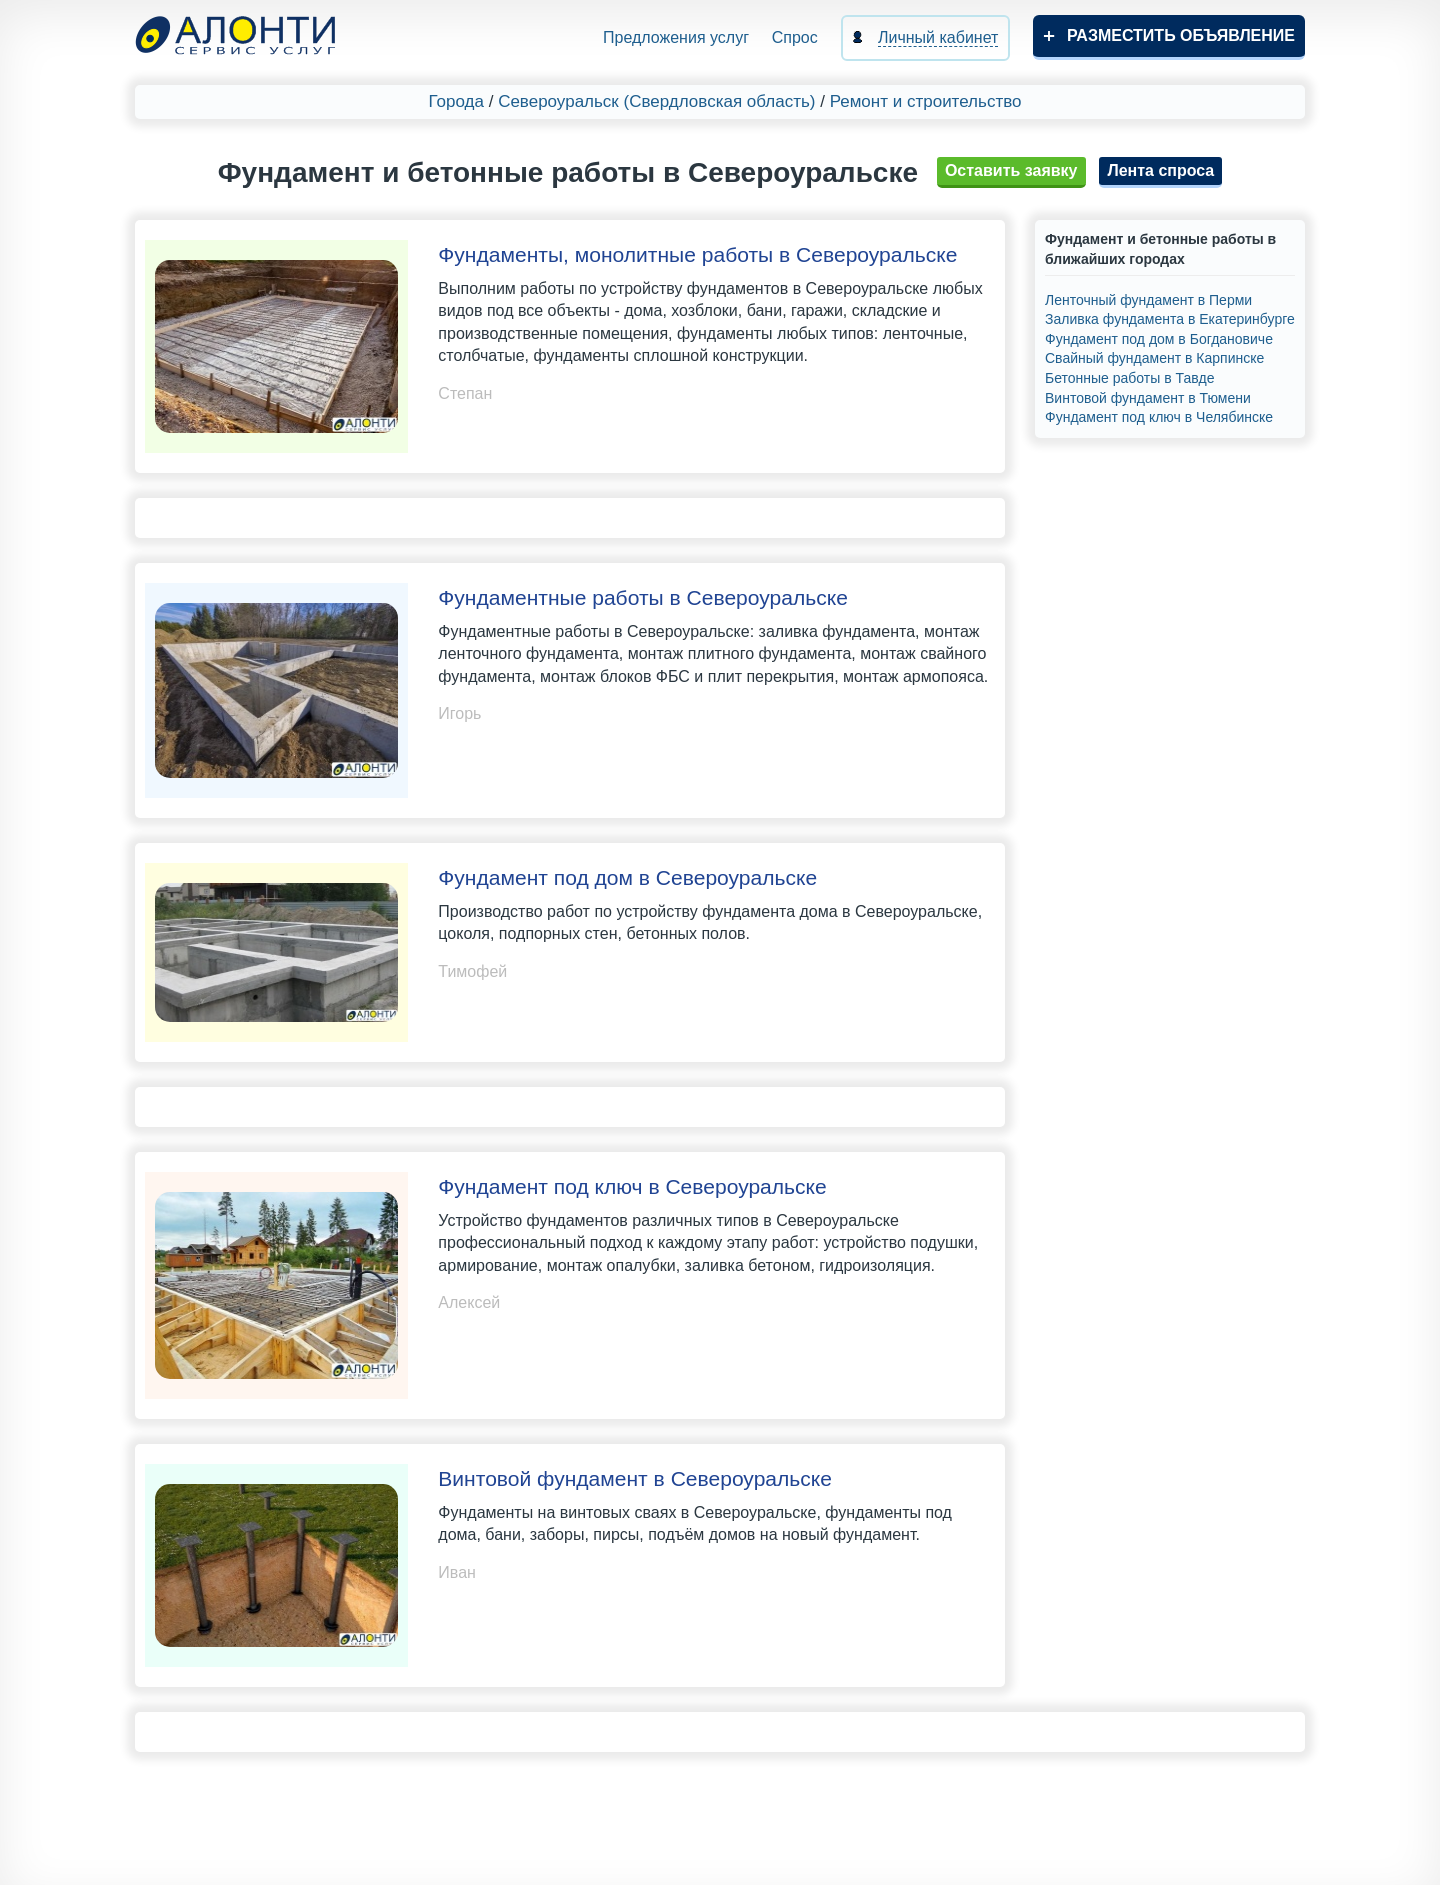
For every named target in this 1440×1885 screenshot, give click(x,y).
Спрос (795, 37)
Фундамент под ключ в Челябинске (1159, 417)
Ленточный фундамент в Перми (1148, 300)
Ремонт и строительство (926, 101)
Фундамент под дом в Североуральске (627, 877)
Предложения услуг (676, 37)
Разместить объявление (1181, 35)
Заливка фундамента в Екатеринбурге (1170, 319)
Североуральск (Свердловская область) (656, 101)
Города (456, 101)
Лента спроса (1160, 170)
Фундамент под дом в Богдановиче (1159, 339)
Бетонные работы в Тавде (1129, 378)
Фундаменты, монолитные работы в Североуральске (697, 254)
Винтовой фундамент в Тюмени (1148, 398)
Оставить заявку (1011, 170)
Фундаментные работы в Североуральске (643, 597)
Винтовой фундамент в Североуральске (635, 1478)
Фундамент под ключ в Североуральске (632, 1186)
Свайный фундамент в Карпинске (1154, 358)
